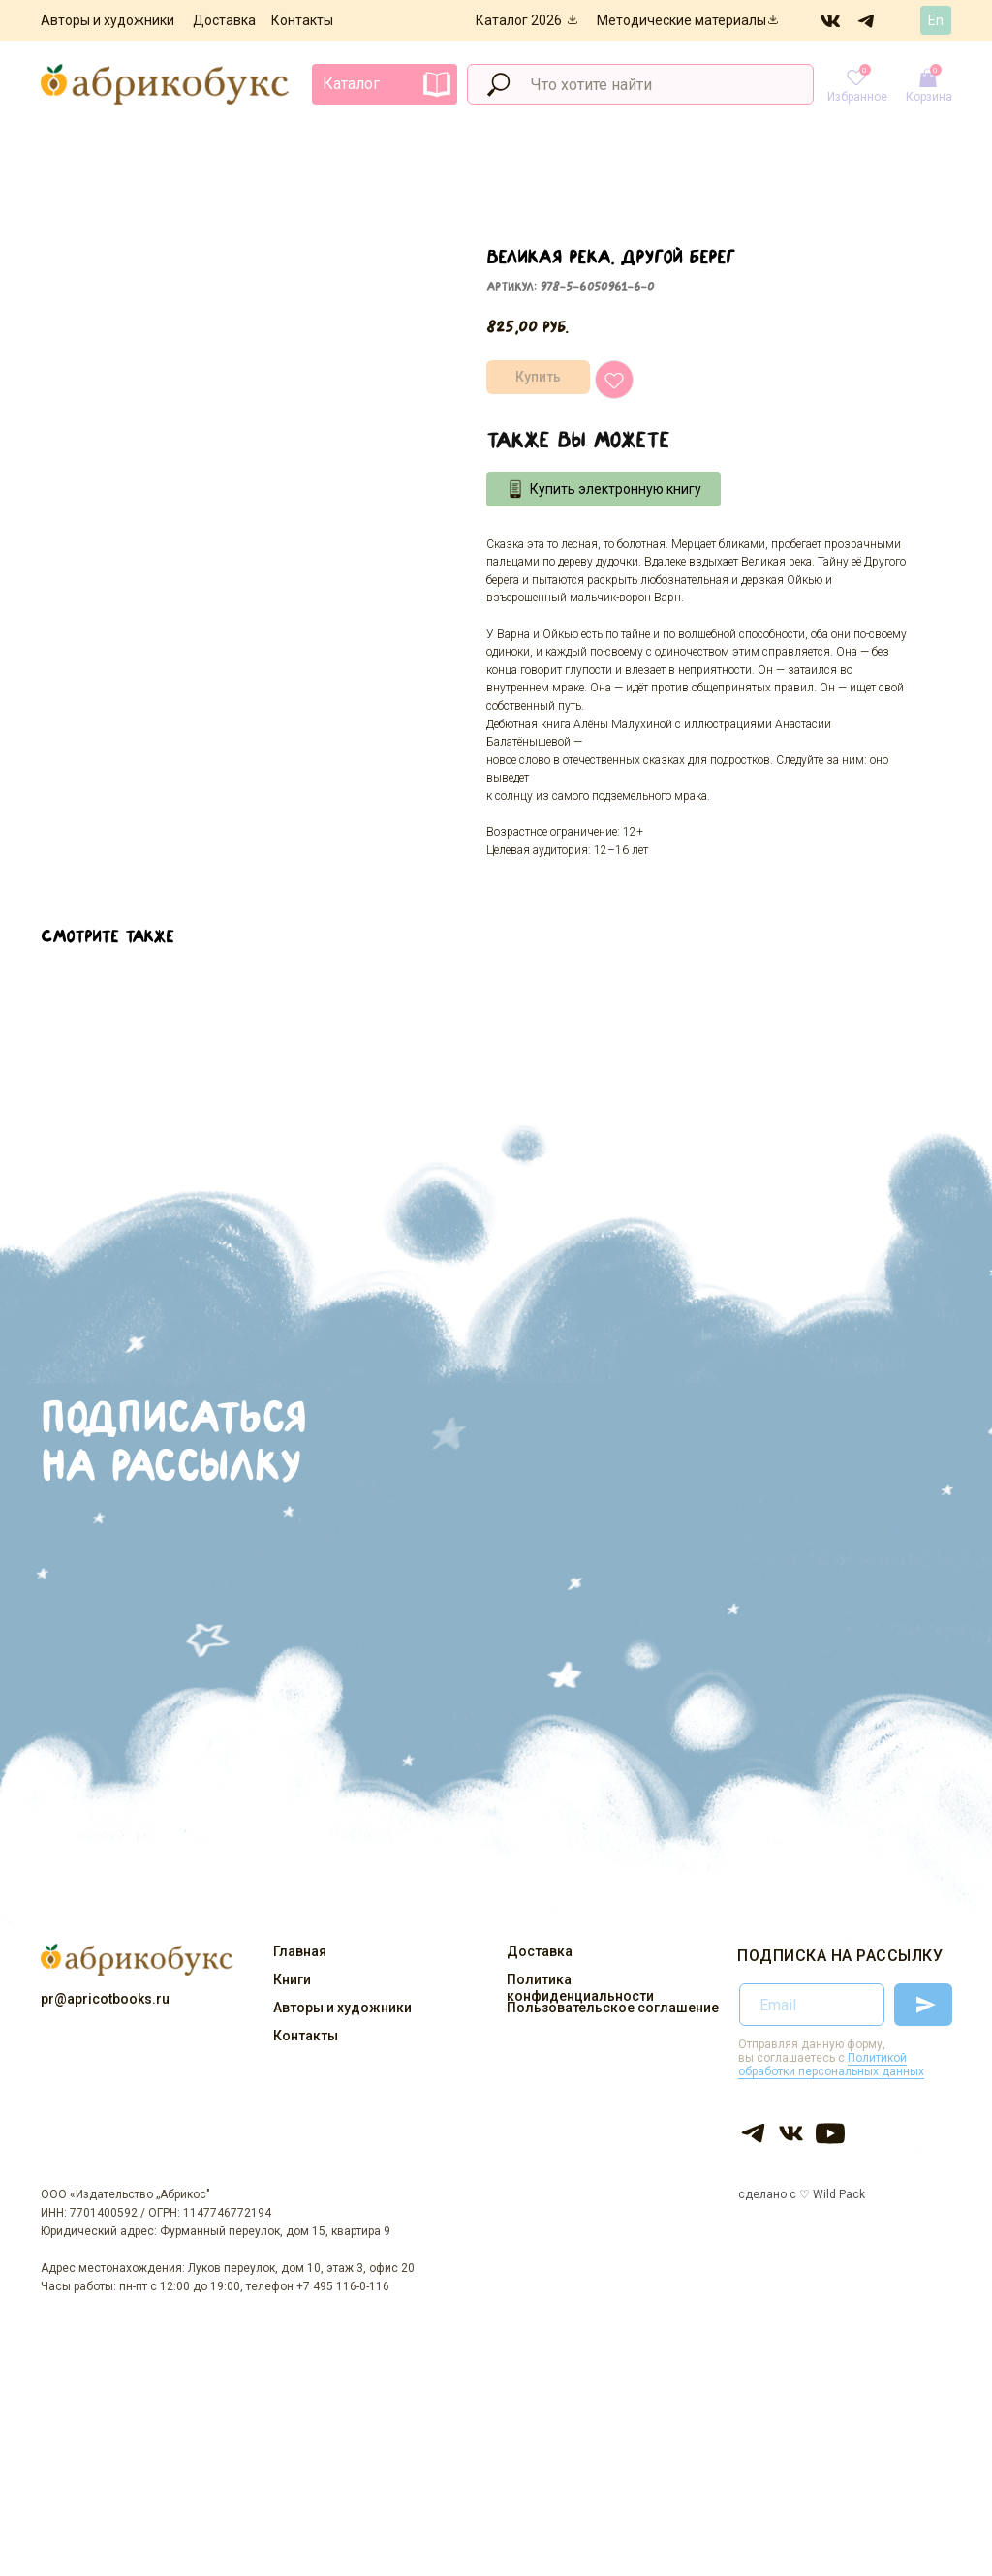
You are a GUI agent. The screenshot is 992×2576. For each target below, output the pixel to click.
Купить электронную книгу (615, 489)
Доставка (224, 20)
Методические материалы (681, 20)
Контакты (302, 20)
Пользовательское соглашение (613, 2007)
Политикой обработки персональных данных (831, 2064)
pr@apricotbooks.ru (105, 1999)
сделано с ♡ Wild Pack (801, 2194)
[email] (811, 2004)
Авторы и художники (107, 20)
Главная (299, 1951)
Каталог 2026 (519, 20)
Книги (292, 1979)
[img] (831, 20)
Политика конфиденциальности (580, 1988)
